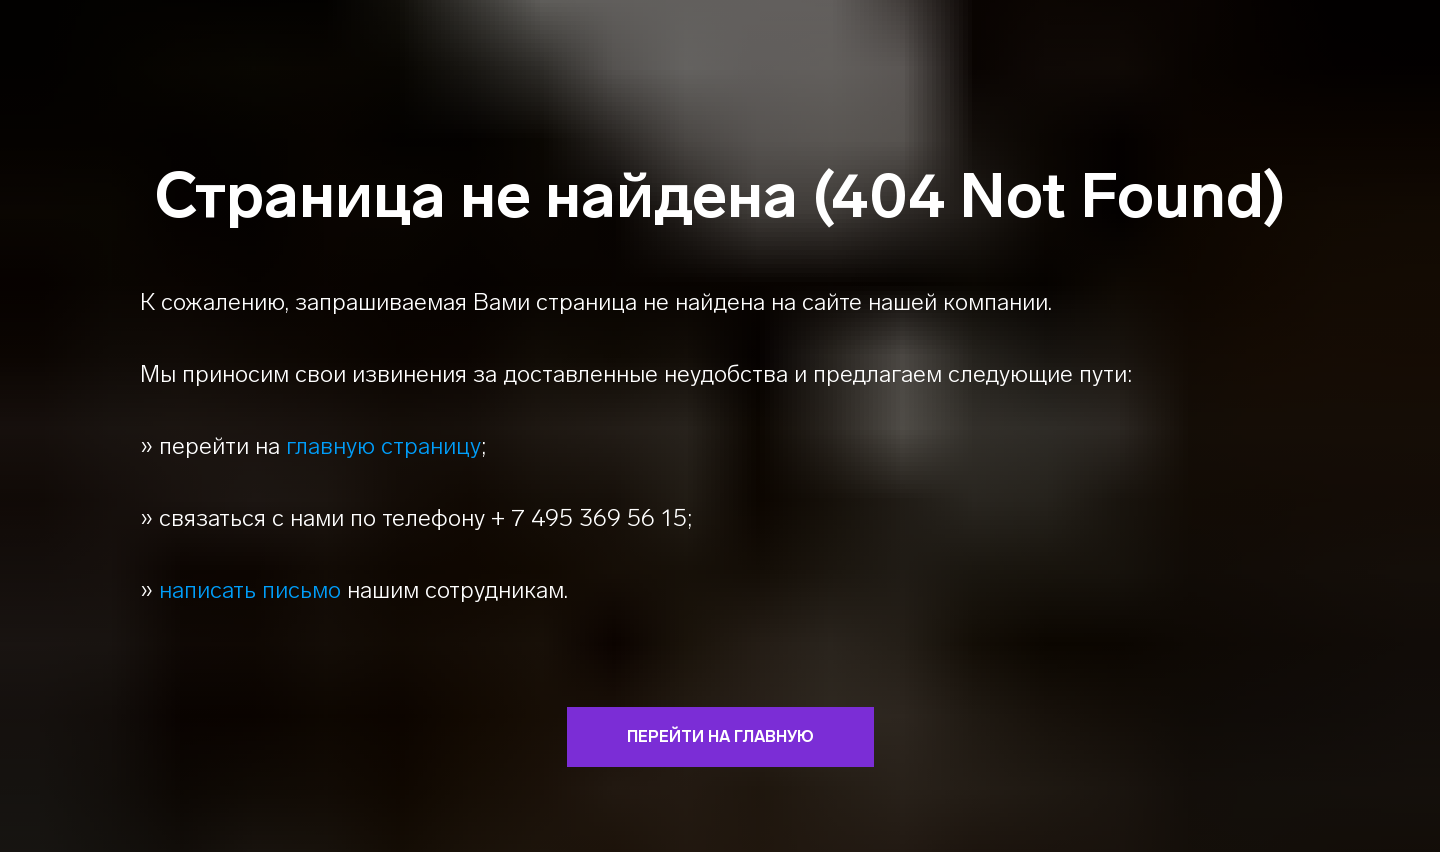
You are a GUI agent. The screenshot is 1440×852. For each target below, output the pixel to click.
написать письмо (250, 589)
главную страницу (383, 445)
